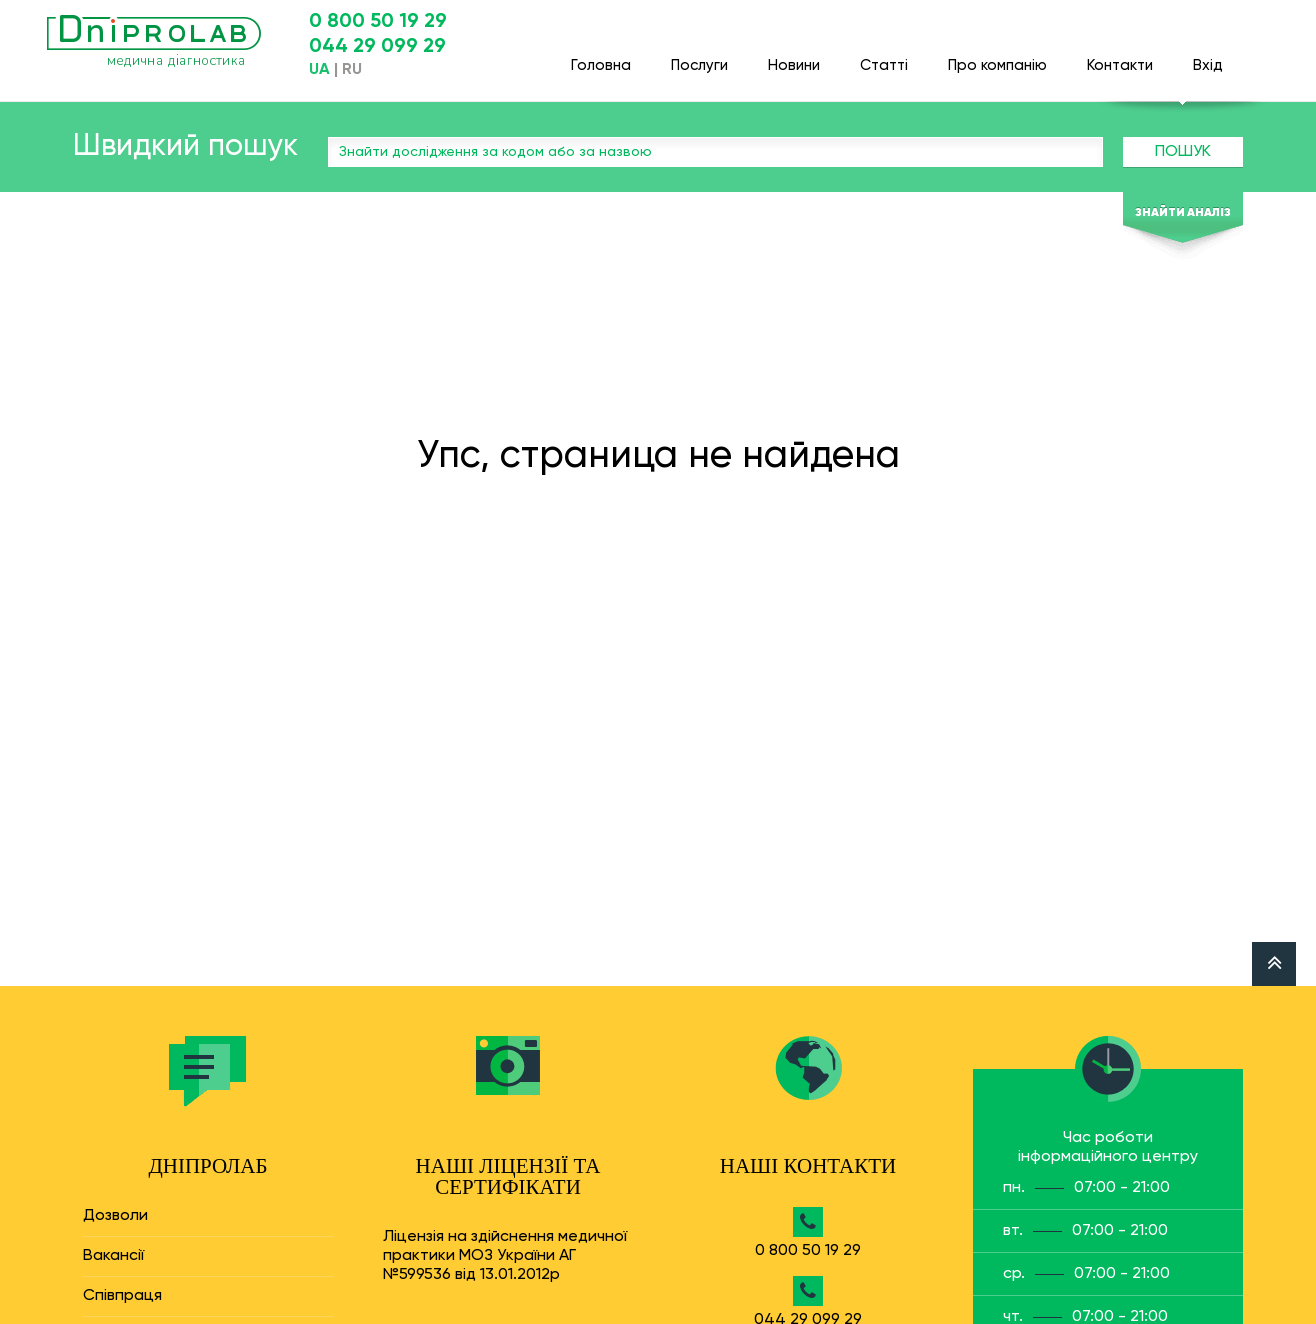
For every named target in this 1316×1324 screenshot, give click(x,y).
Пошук (1183, 152)
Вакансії (113, 1256)
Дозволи (115, 1216)
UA (319, 70)
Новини (794, 56)
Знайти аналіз (1183, 213)
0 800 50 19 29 (378, 22)
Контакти (1120, 56)
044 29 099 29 (377, 47)
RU (352, 70)
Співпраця (122, 1296)
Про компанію (997, 56)
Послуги (699, 56)
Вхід (1208, 56)
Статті (884, 56)
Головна (601, 56)
